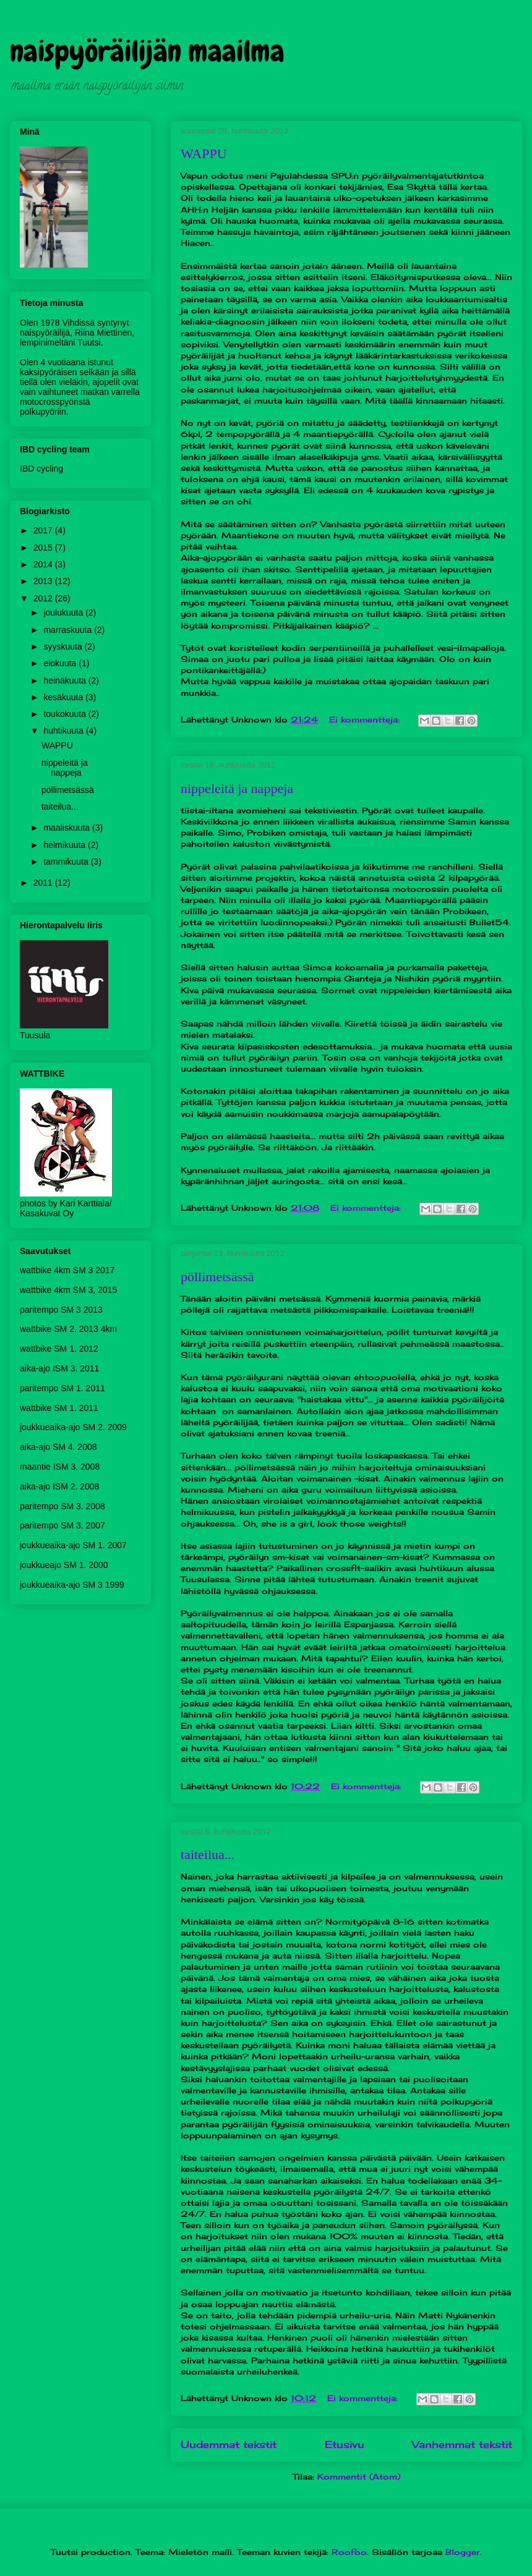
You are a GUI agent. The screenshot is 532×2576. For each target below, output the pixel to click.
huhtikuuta (64, 730)
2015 (44, 548)
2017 (44, 530)
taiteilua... (207, 1854)
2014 (44, 564)
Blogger (462, 2552)
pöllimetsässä (217, 1276)
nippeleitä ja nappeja (237, 788)
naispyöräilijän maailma (147, 51)
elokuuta (61, 663)
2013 (44, 581)
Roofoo (349, 2552)
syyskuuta (63, 646)
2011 (44, 883)
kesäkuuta (64, 697)
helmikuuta (65, 845)
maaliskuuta (67, 828)
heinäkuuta (65, 680)
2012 (44, 598)
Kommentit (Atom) (358, 2476)
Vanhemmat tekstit (462, 2445)
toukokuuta (65, 714)
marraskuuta (68, 630)
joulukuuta (64, 612)
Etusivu (344, 2445)
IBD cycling (41, 468)
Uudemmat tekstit (229, 2445)
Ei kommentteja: (366, 719)
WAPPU (204, 153)
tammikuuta (66, 861)
